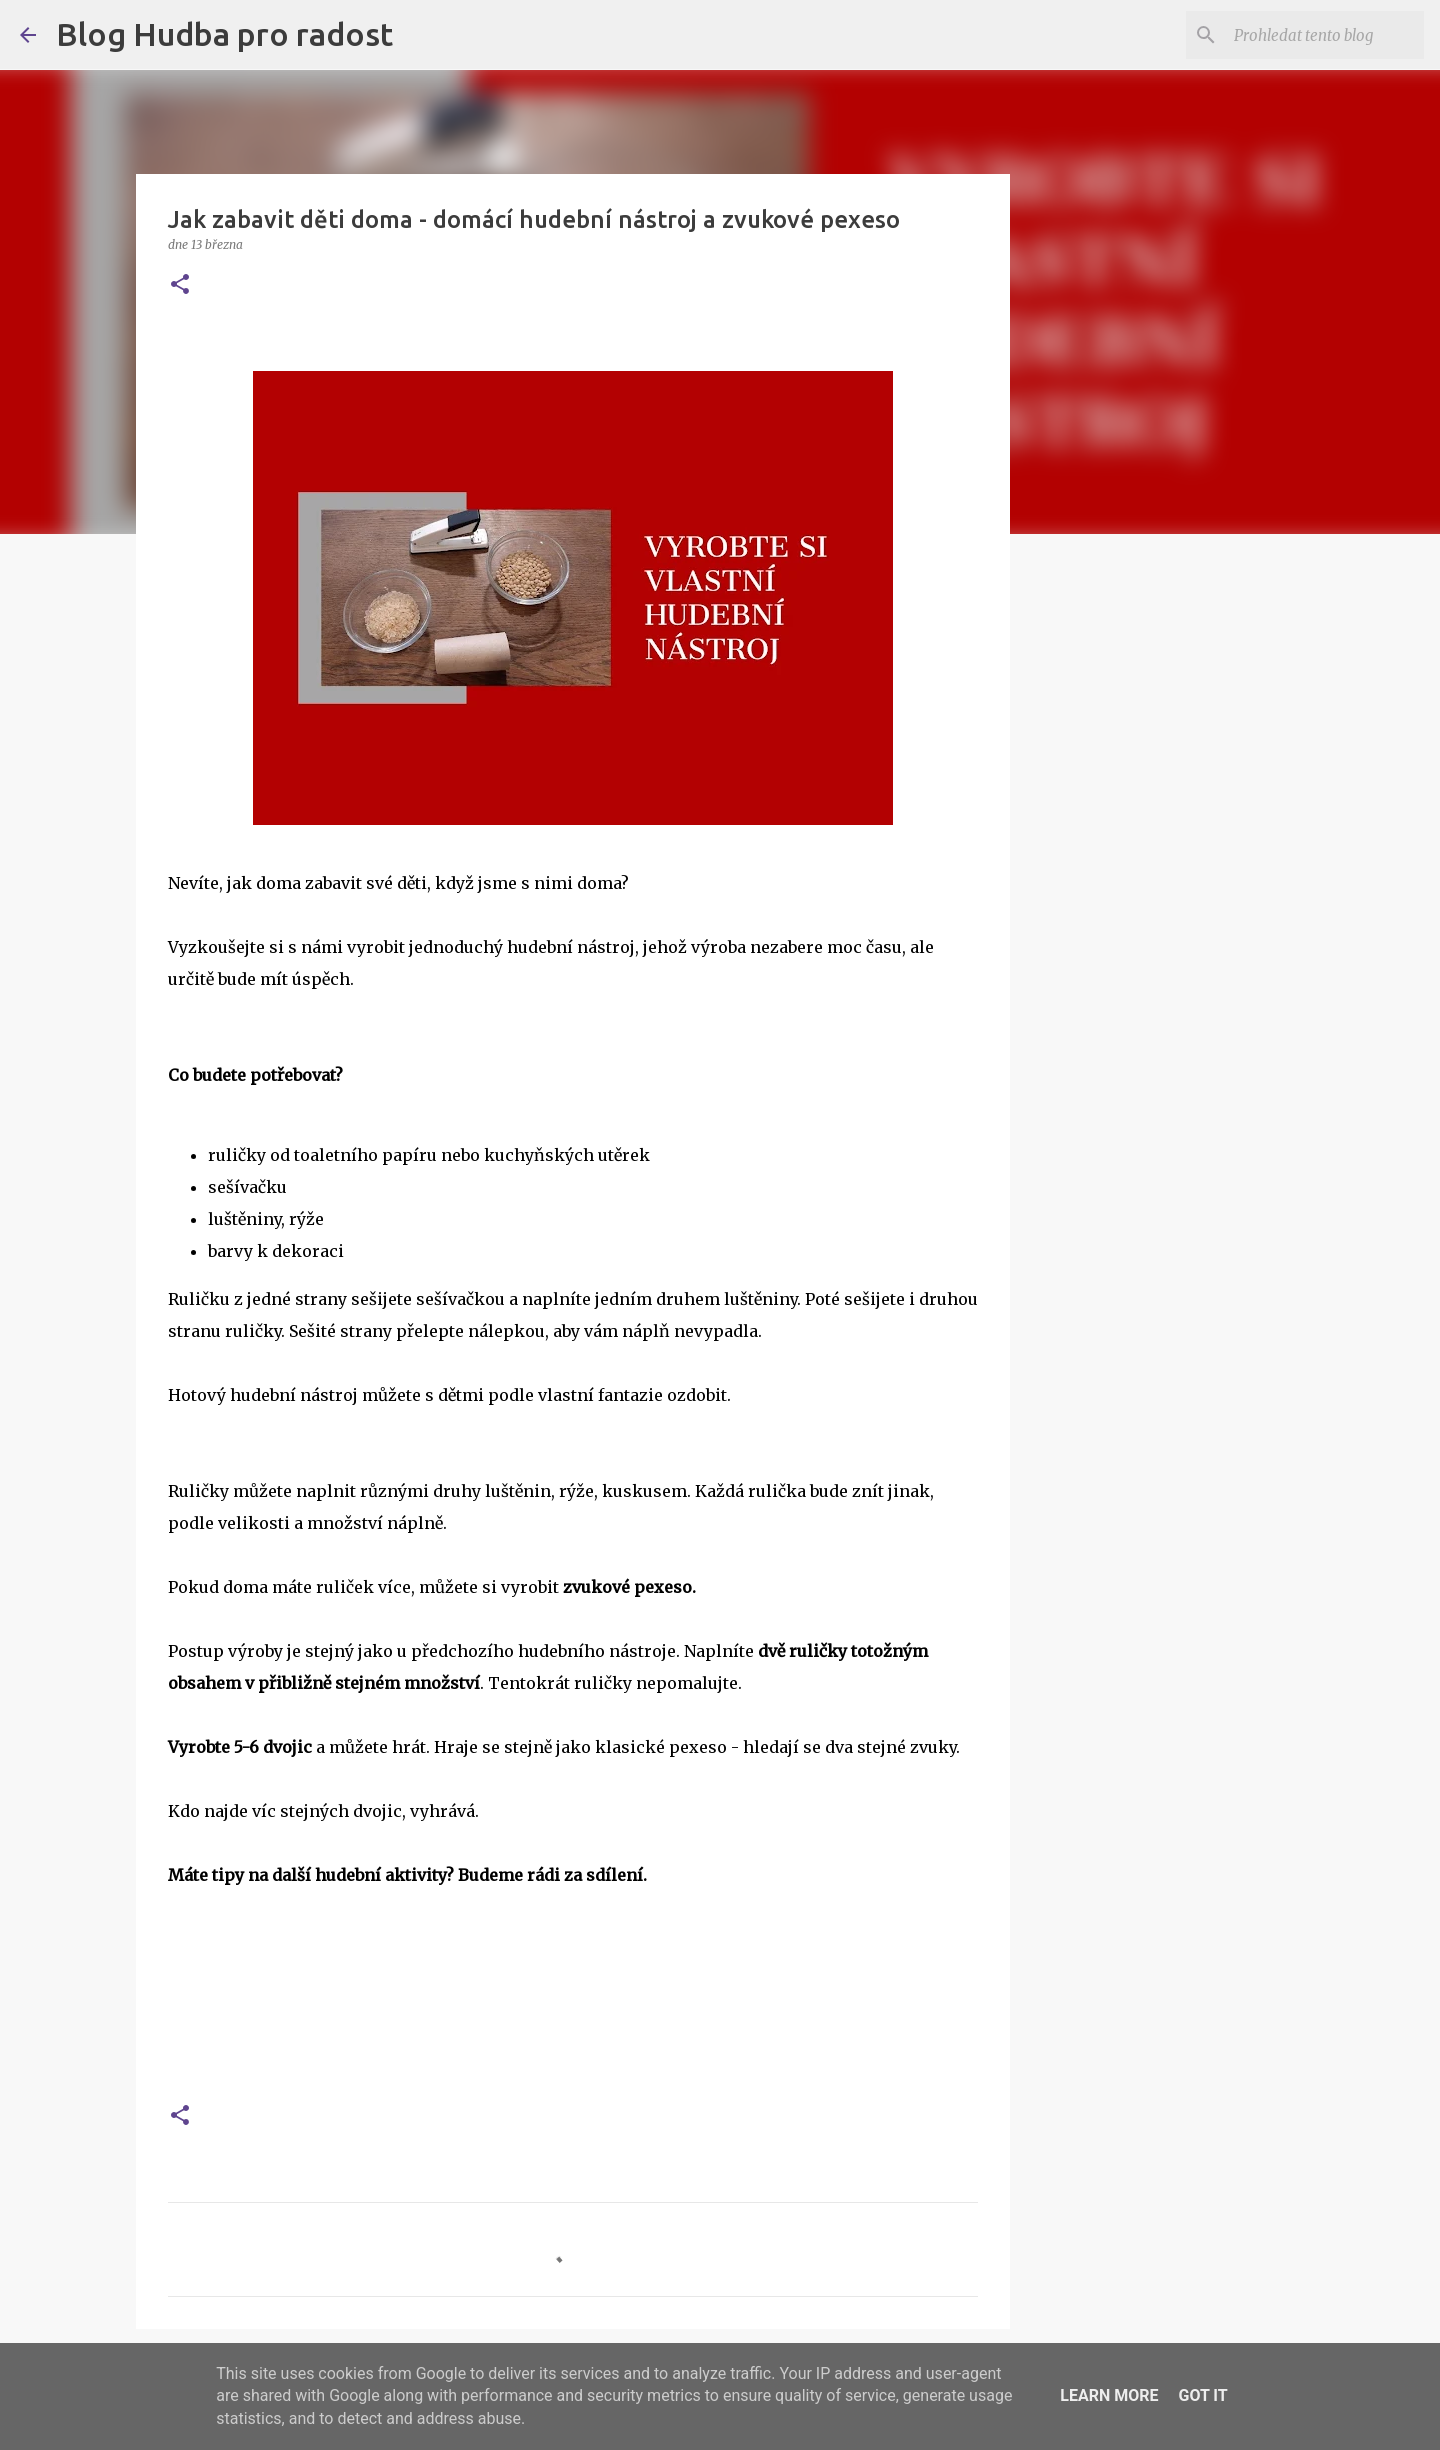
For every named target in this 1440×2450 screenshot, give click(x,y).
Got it (1202, 2395)
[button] (180, 285)
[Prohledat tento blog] (1319, 35)
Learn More (1109, 2395)
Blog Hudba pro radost (224, 34)
